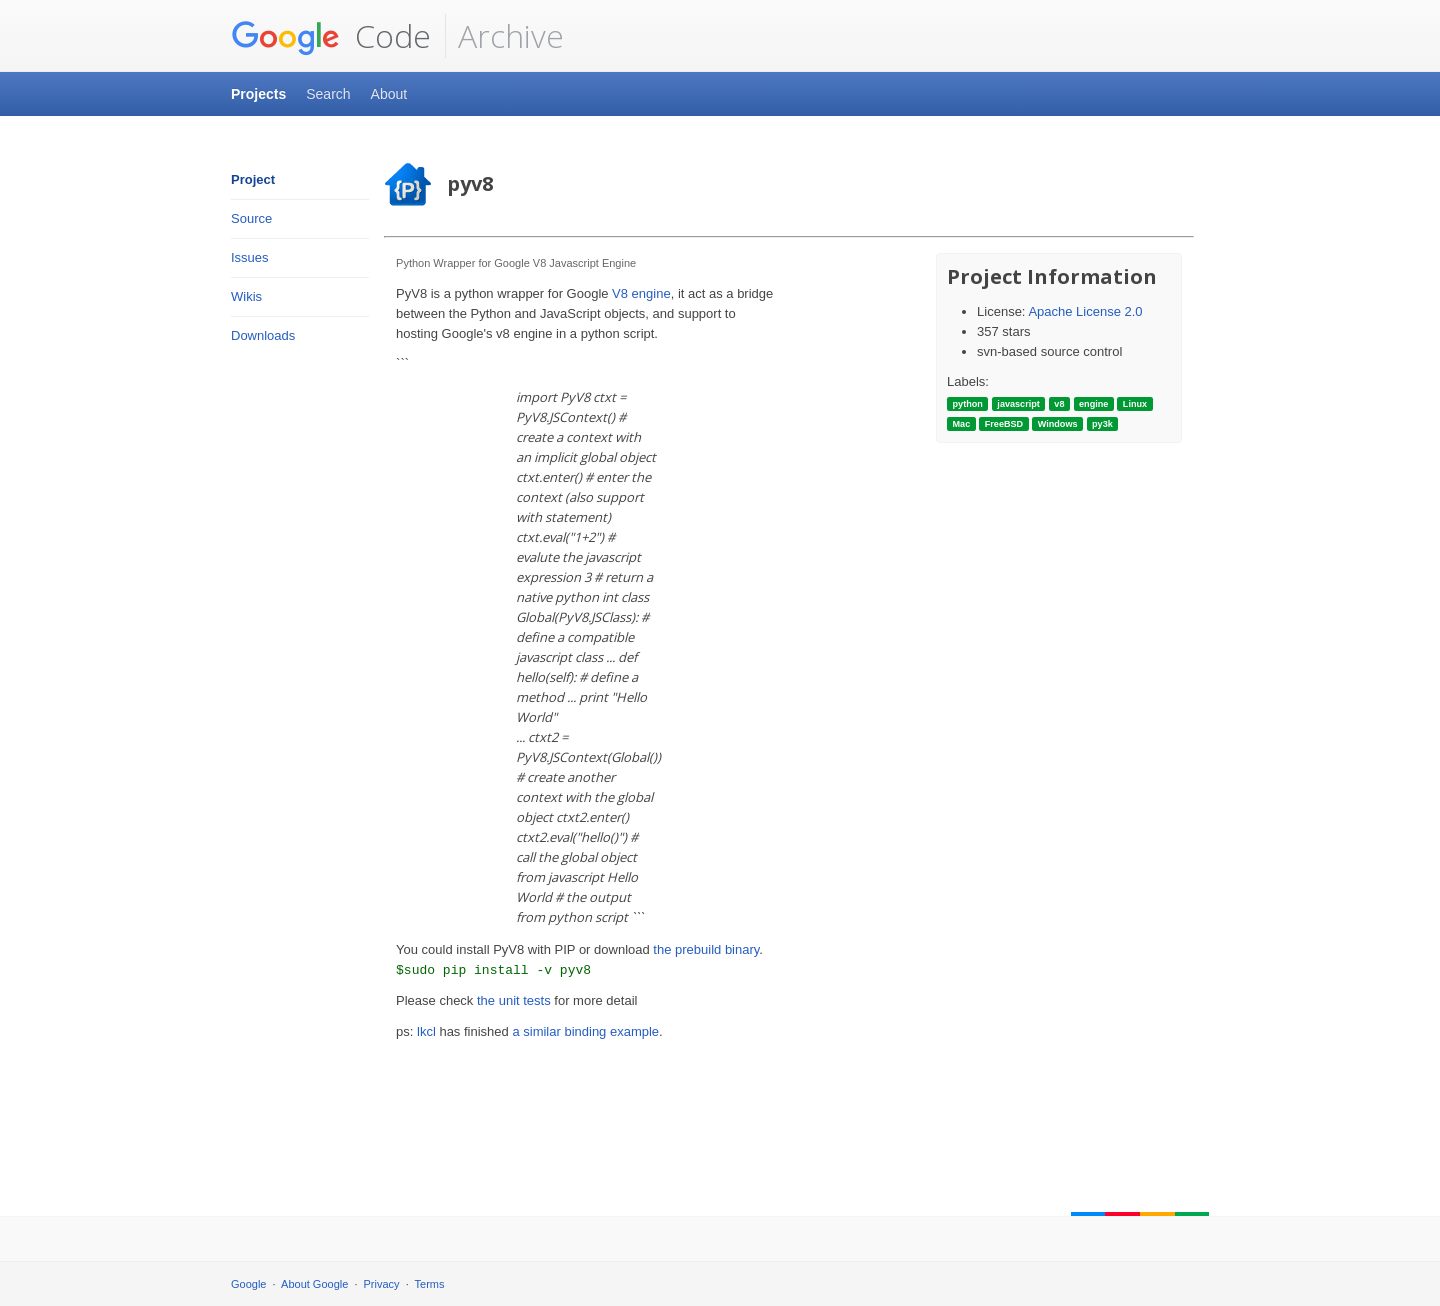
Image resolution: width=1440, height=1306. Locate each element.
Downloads (263, 335)
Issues (250, 257)
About (389, 94)
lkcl (426, 1031)
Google (248, 1284)
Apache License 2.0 (1085, 311)
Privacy (382, 1284)
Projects (258, 94)
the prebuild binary (706, 949)
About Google (314, 1284)
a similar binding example (585, 1031)
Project (253, 179)
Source (251, 218)
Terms (430, 1284)
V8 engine (641, 293)
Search (328, 94)
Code (331, 36)
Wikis (246, 296)
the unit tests (514, 1000)
